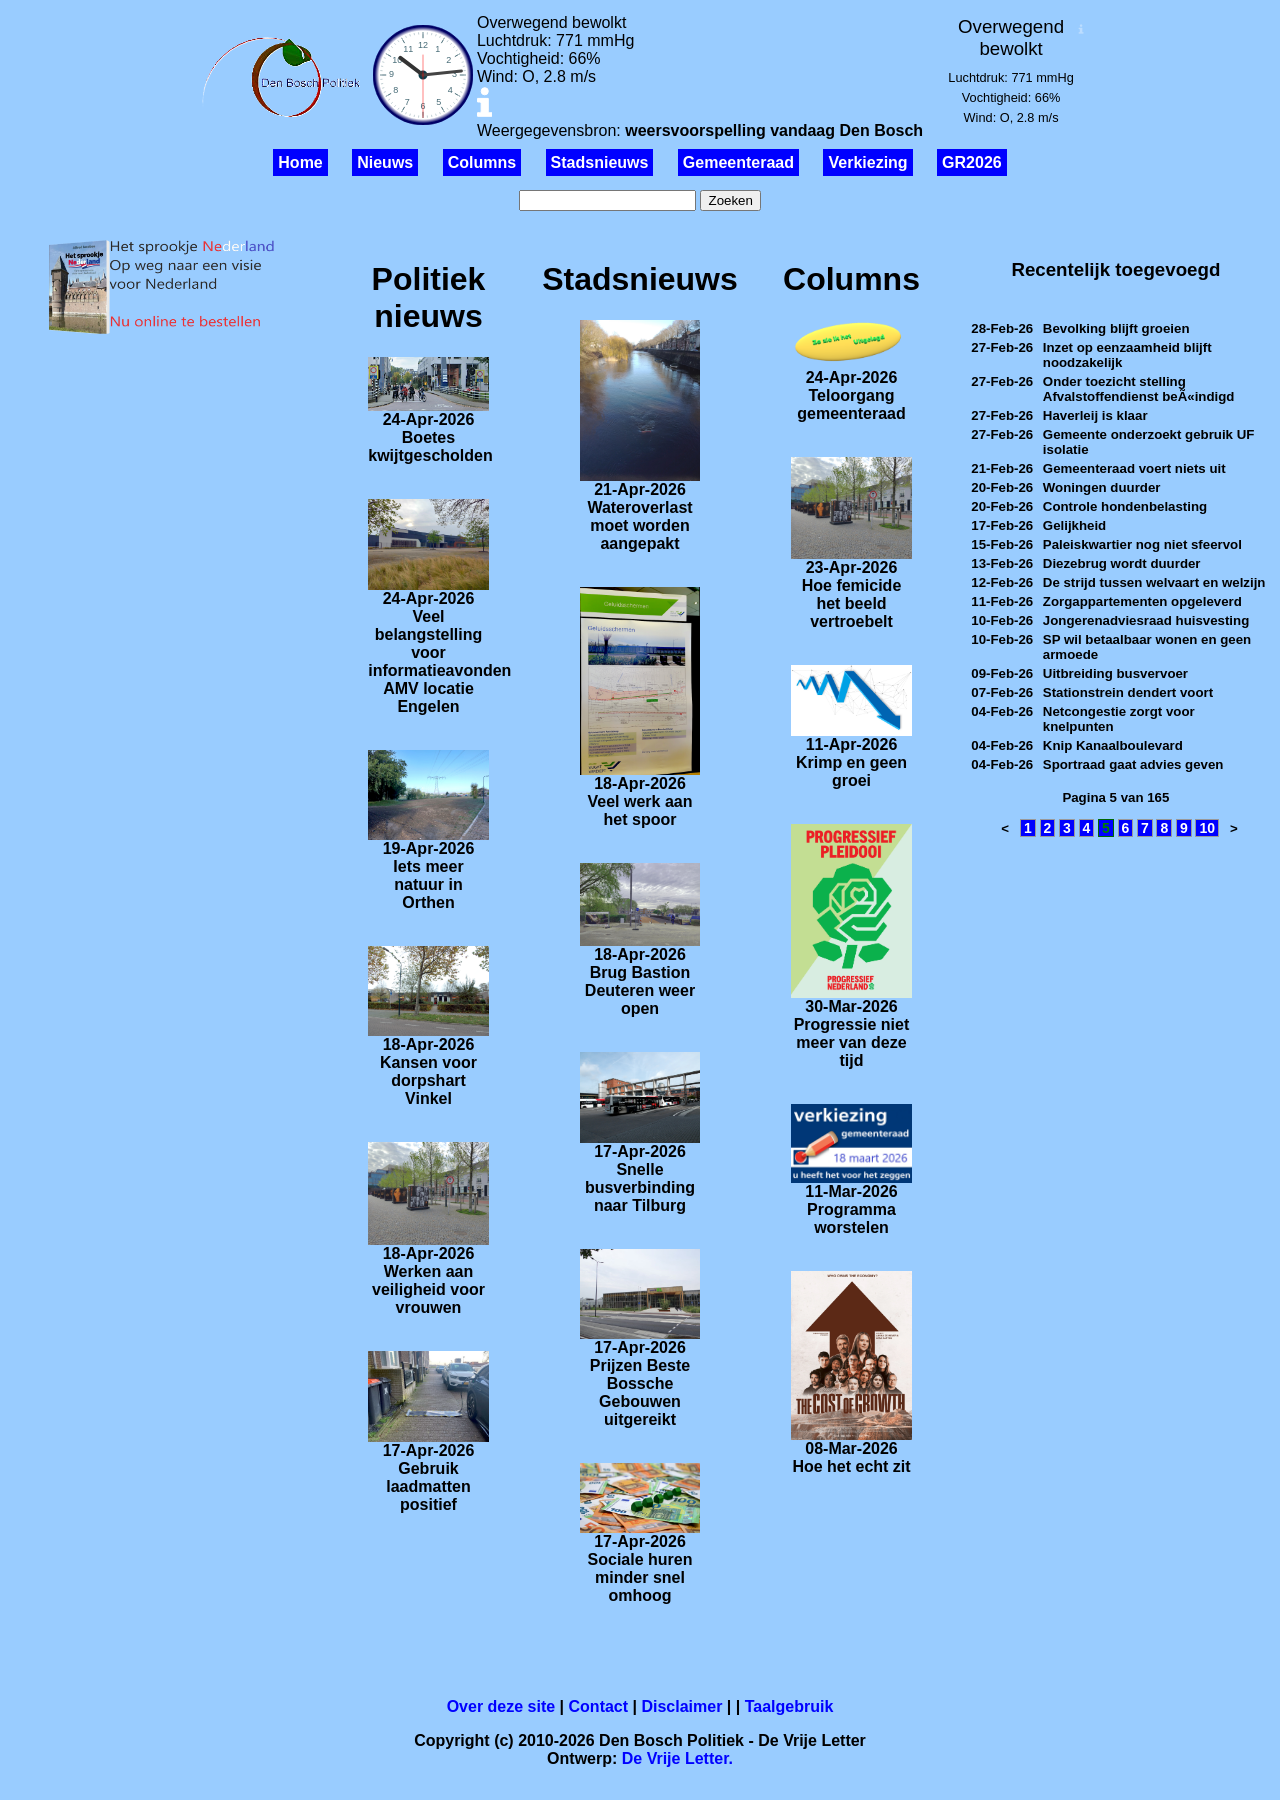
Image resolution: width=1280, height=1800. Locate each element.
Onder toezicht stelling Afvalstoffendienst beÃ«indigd (1139, 389)
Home (300, 162)
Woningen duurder (1102, 487)
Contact (599, 1706)
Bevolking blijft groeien (1116, 328)
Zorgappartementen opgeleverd (1142, 601)
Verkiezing (867, 162)
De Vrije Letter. (677, 1758)
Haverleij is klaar (1095, 415)
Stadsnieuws (600, 162)
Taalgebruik (789, 1706)
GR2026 (972, 162)
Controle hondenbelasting (1125, 506)
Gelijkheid (1074, 525)
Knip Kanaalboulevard (1113, 745)
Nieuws (385, 162)
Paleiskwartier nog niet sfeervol (1142, 544)
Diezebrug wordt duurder (1122, 563)
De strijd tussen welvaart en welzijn (1154, 582)
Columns (482, 162)
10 (1207, 828)
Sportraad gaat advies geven (1133, 764)
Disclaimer (681, 1706)
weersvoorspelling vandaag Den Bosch (774, 130)
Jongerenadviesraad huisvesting (1146, 620)
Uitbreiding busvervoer (1115, 673)
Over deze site (501, 1706)
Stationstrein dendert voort (1128, 692)
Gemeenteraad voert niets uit (1134, 468)
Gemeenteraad (738, 162)
